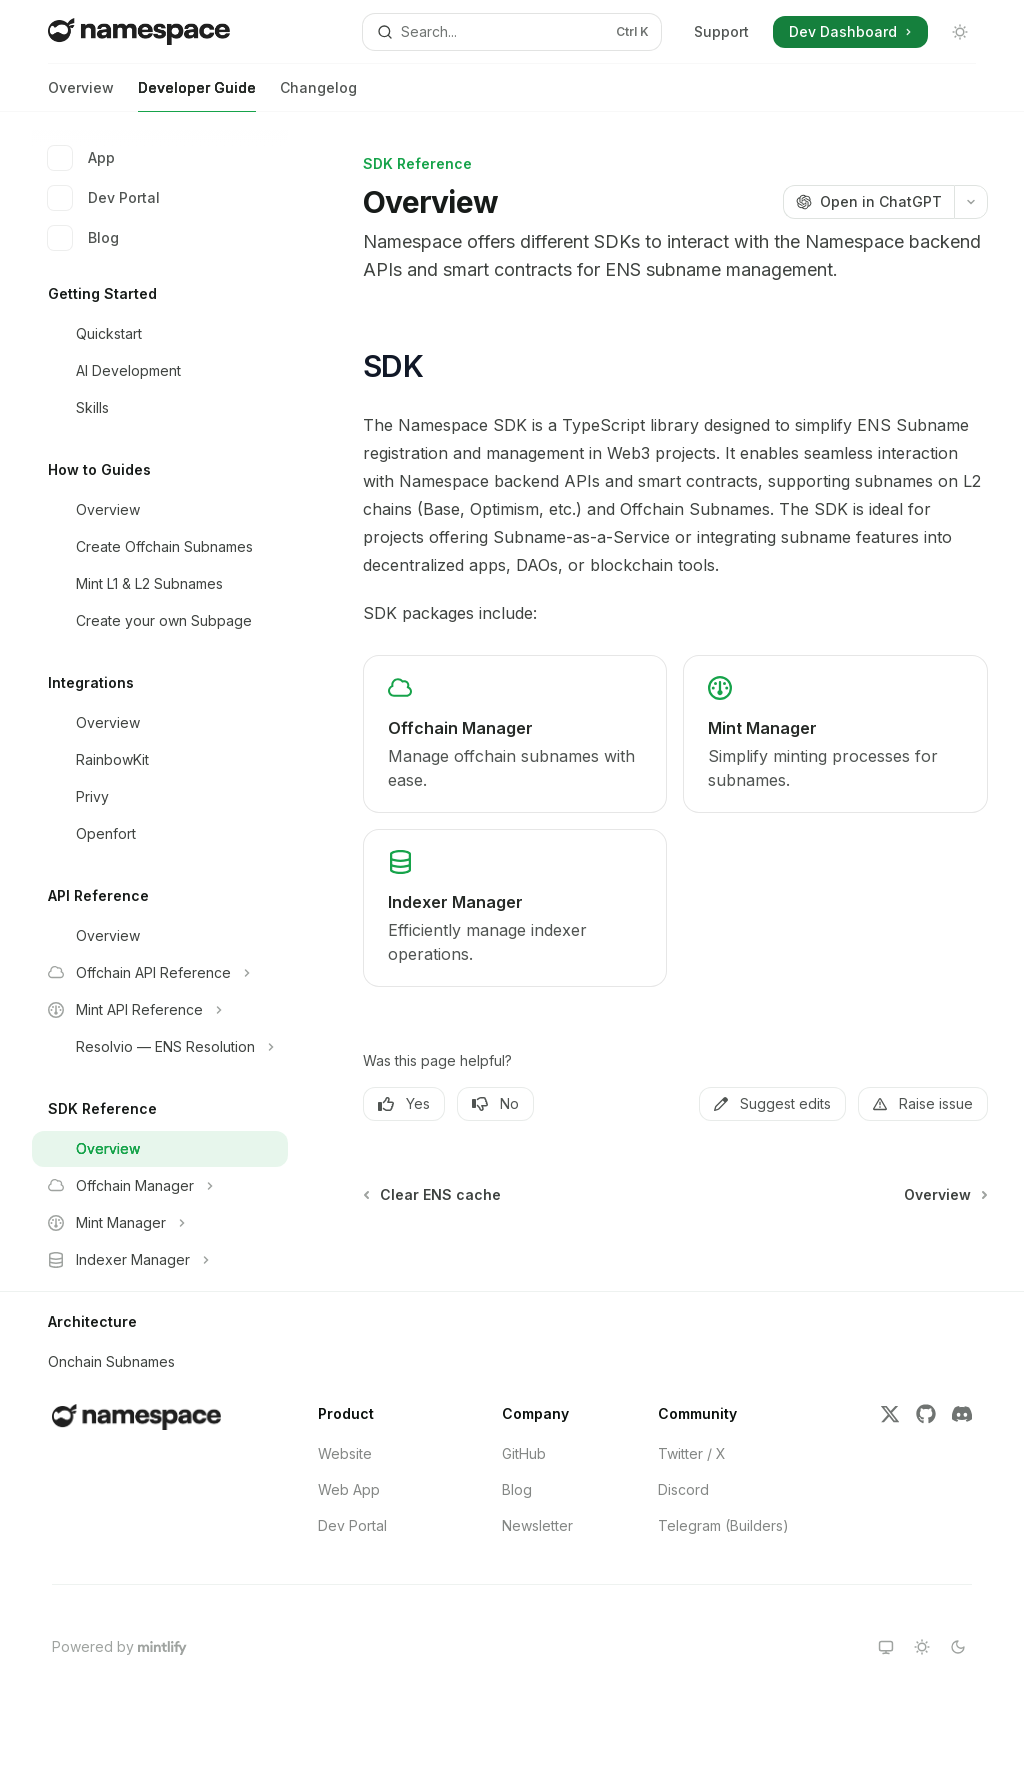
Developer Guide (197, 95)
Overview (81, 95)
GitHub (524, 1453)
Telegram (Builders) (723, 1525)
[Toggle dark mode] (960, 32)
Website (345, 1453)
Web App (349, 1489)
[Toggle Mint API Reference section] (160, 1010)
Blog (83, 238)
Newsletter (537, 1525)
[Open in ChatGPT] (868, 202)
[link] (515, 734)
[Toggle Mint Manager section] (160, 1223)
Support (721, 31)
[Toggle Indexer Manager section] (160, 1260)
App (81, 158)
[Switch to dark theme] (958, 1647)
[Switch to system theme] (886, 1647)
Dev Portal (104, 198)
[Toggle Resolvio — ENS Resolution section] (160, 1047)
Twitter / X (692, 1453)
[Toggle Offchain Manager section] (160, 1186)
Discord (683, 1489)
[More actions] (971, 202)
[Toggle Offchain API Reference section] (160, 973)
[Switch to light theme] (922, 1647)
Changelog (318, 95)
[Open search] (512, 32)
